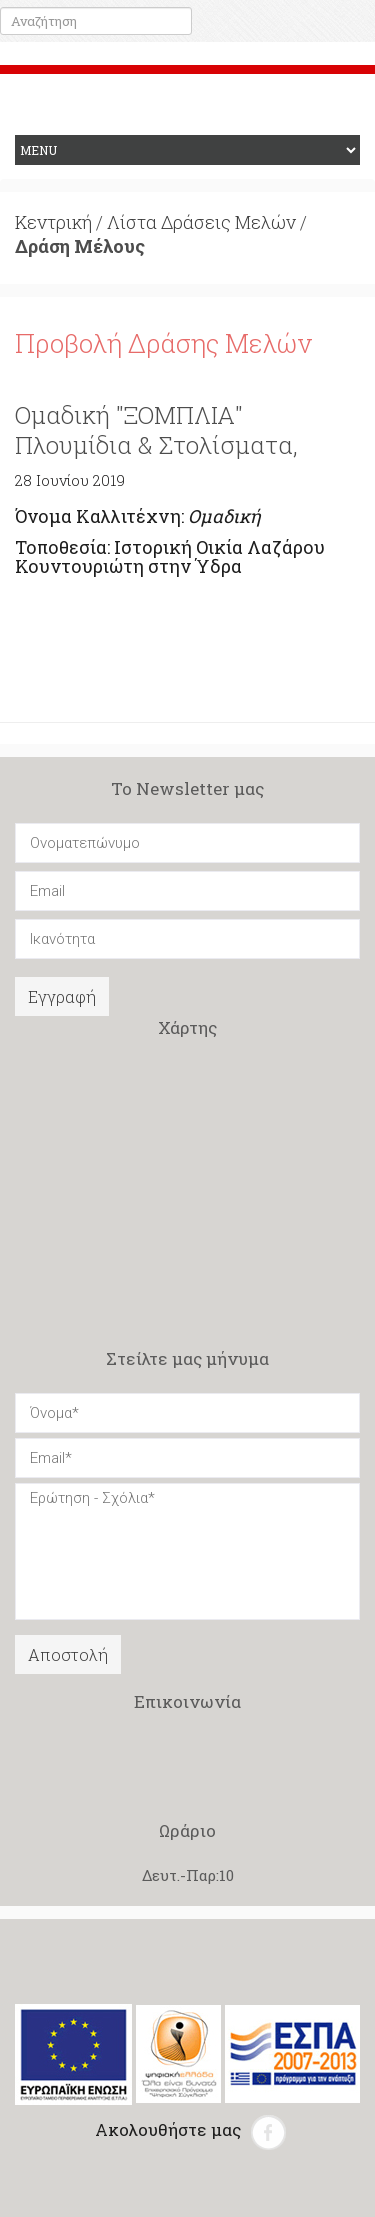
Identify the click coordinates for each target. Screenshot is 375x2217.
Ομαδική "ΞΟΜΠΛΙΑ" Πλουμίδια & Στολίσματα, (156, 430)
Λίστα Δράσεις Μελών (201, 222)
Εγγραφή (62, 996)
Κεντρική (53, 222)
